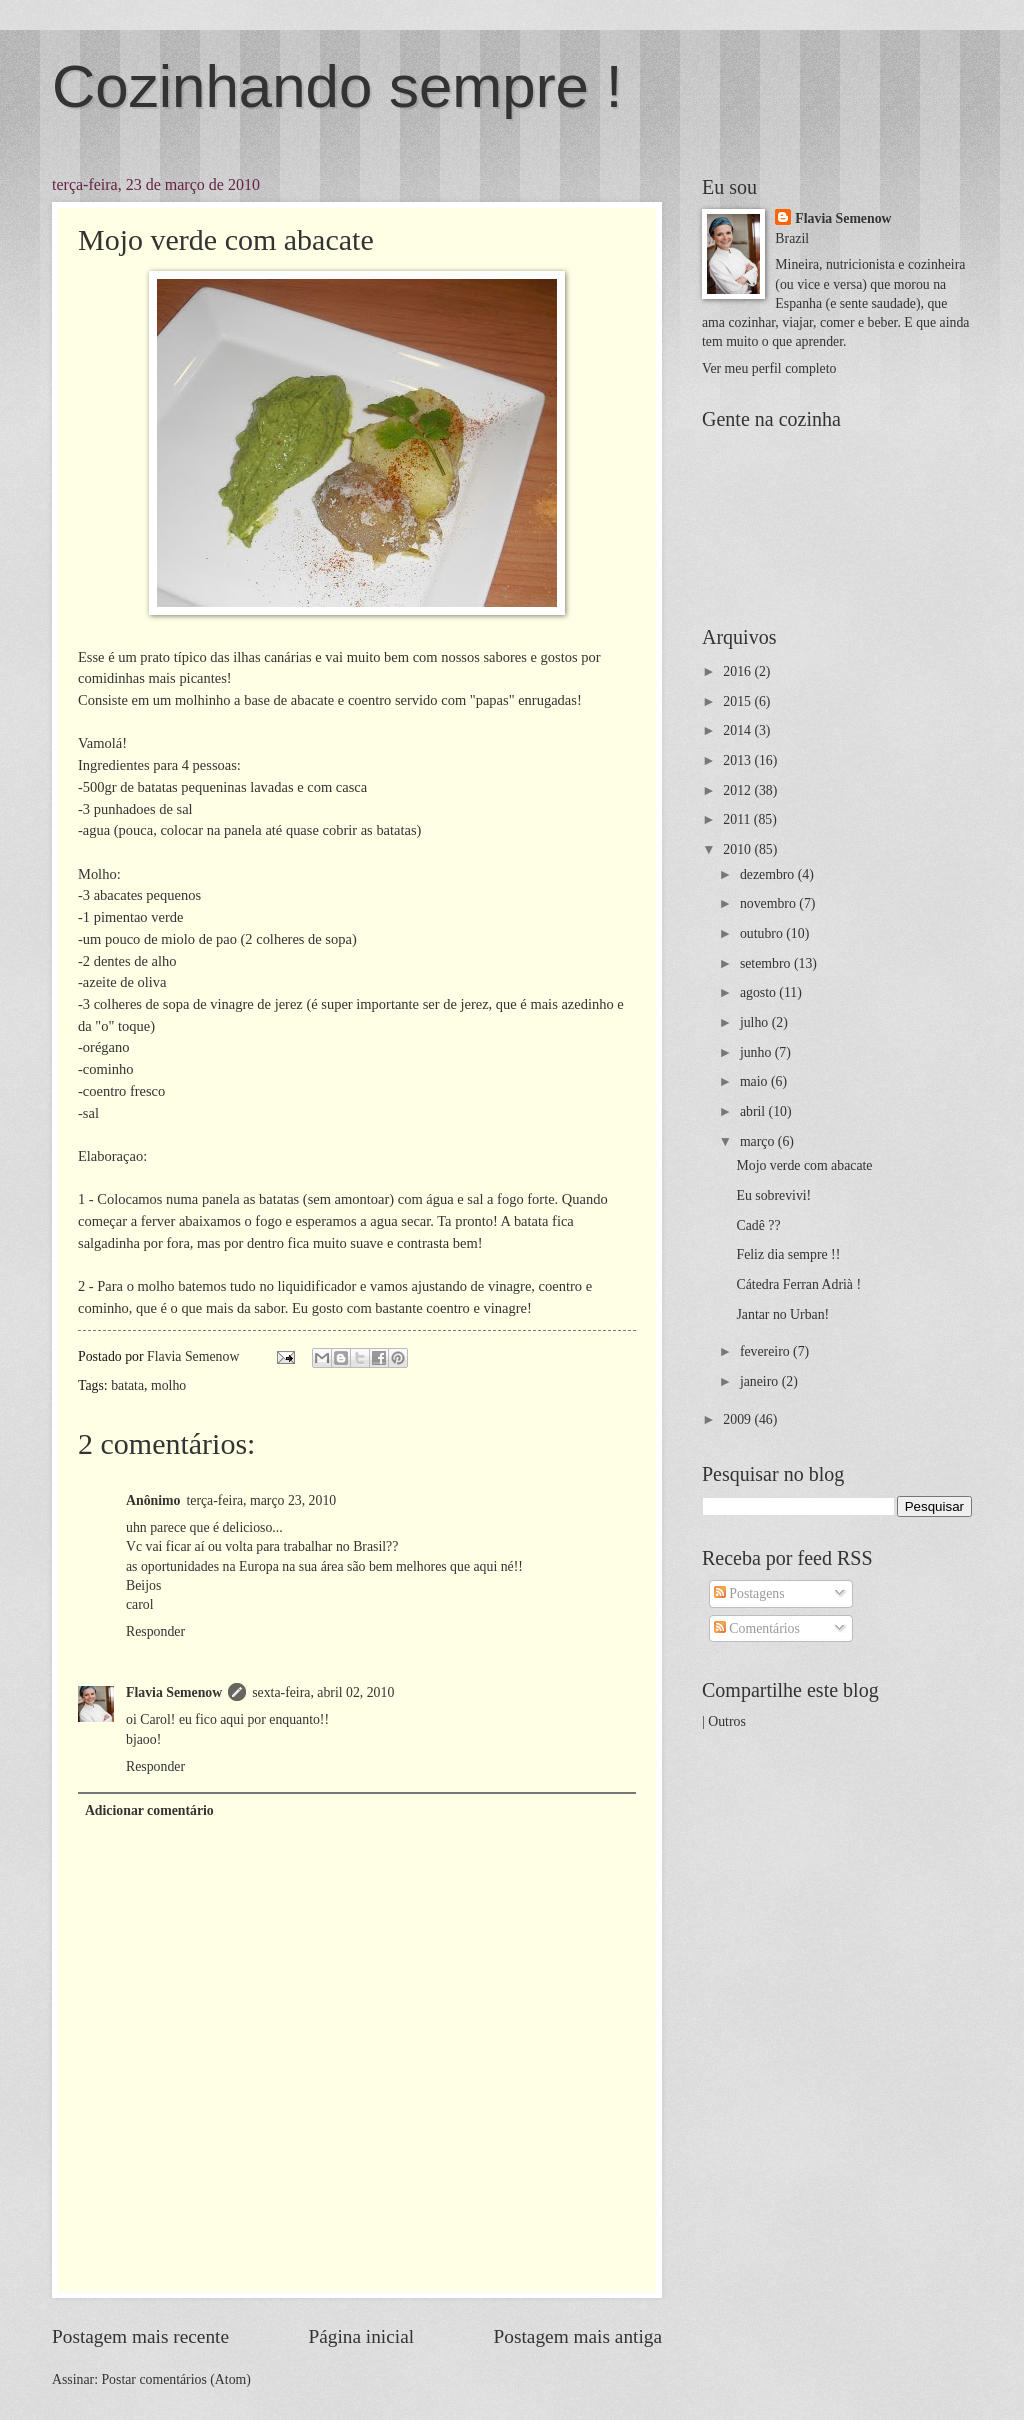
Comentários (757, 1628)
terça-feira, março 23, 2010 (261, 1500)
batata (127, 1385)
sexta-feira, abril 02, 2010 (323, 1692)
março (759, 1141)
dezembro (769, 874)
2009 (738, 1419)
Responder (155, 1631)
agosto (759, 992)
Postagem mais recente (140, 2336)
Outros (727, 1721)
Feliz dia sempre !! (788, 1254)
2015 (738, 701)
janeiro (761, 1381)
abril (754, 1111)
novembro (769, 903)
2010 (738, 849)
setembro (767, 963)
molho (168, 1385)
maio (755, 1081)
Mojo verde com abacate (804, 1165)
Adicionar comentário (149, 1810)
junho (757, 1052)
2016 (738, 671)
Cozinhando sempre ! (337, 86)
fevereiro (766, 1351)
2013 (738, 760)
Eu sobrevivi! (773, 1195)
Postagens (749, 1593)
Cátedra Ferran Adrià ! (798, 1284)
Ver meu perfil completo (769, 368)
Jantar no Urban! (782, 1314)
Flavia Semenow (174, 1692)
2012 (738, 790)
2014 (738, 730)
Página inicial (361, 2336)
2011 (738, 819)
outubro (763, 933)
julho (756, 1022)
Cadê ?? (758, 1225)
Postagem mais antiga (578, 2336)
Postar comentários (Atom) (175, 2379)
